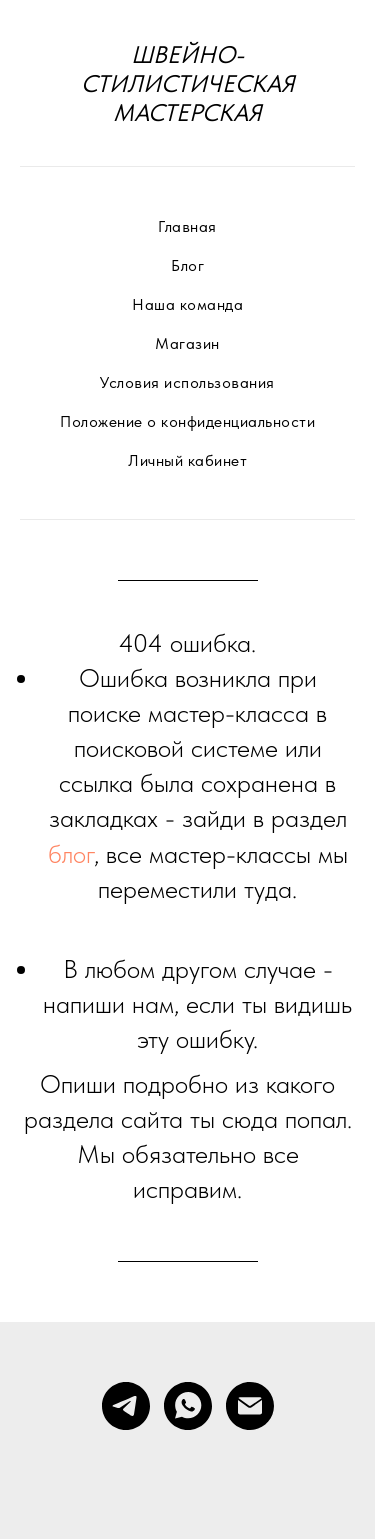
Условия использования (187, 382)
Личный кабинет (187, 460)
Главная (187, 226)
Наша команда (187, 304)
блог (71, 853)
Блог (187, 265)
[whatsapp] (188, 1406)
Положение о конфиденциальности (187, 421)
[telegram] (126, 1406)
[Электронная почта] (250, 1406)
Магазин (187, 343)
